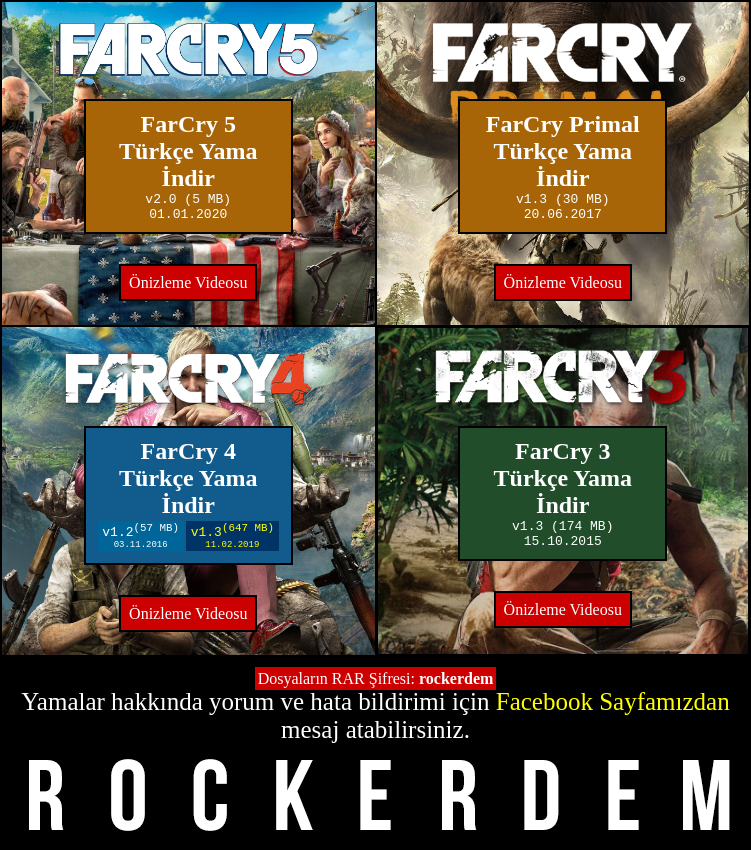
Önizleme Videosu (188, 289)
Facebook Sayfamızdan (613, 702)
